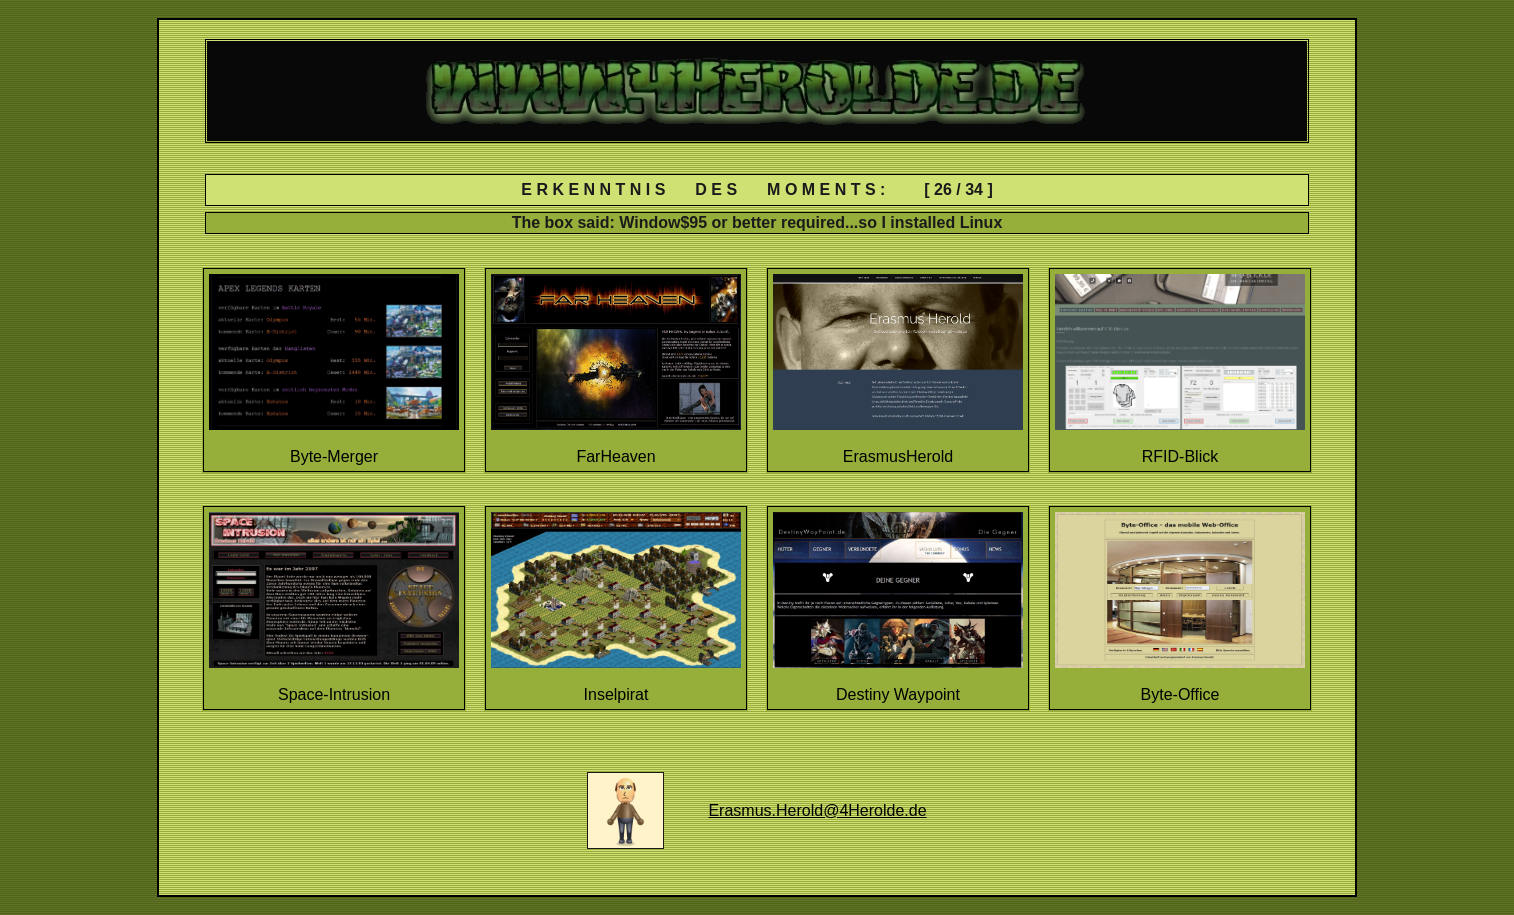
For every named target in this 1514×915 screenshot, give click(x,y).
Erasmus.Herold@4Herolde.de (817, 810)
